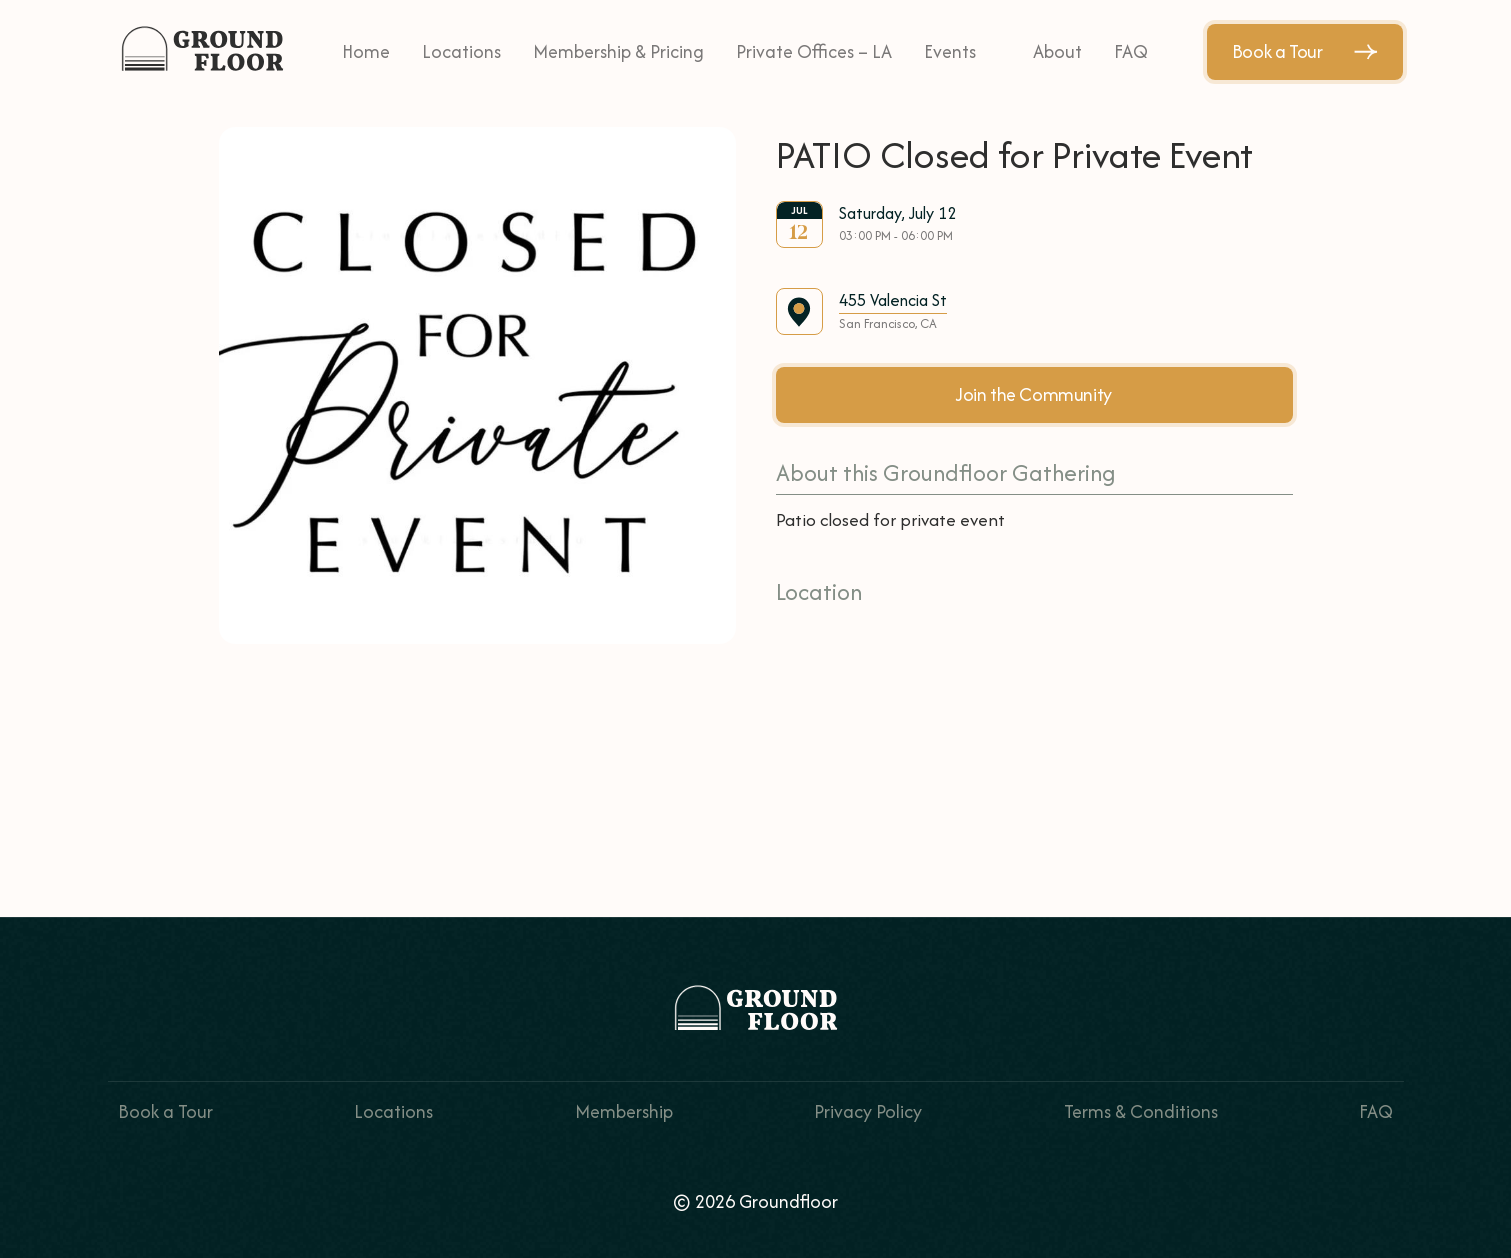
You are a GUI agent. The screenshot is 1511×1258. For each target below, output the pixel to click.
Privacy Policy (868, 1111)
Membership (624, 1111)
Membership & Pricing (618, 51)
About (1057, 51)
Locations (461, 51)
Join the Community (1034, 394)
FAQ (1131, 51)
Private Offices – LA (814, 51)
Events (950, 51)
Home (366, 51)
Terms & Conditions (1141, 1111)
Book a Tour (1305, 51)
